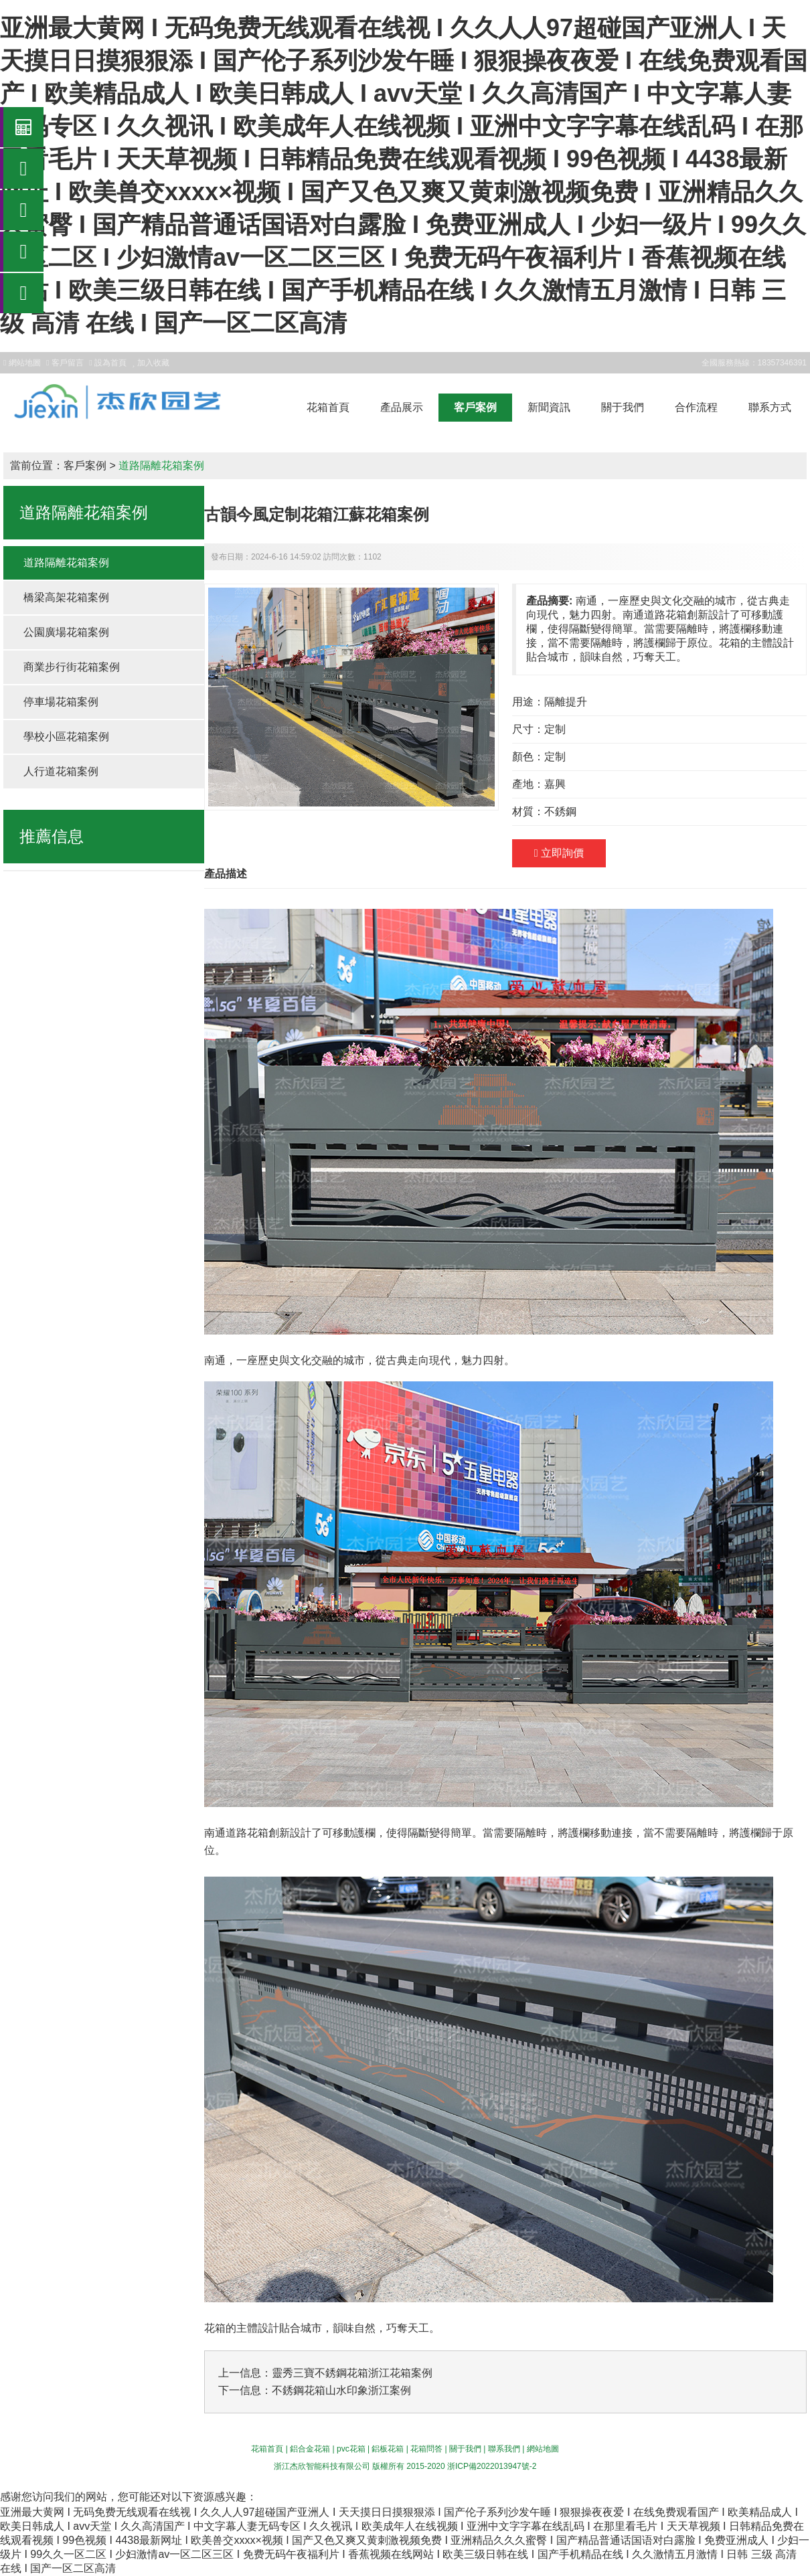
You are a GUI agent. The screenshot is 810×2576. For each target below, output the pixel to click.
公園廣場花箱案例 (66, 632)
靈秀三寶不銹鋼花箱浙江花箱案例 (352, 2373)
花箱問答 (426, 2449)
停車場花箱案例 (60, 701)
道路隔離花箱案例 (161, 465)
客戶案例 (475, 407)
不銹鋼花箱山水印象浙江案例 (341, 2390)
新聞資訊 (549, 407)
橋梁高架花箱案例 (66, 597)
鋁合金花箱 (310, 2449)
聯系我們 (504, 2449)
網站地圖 (543, 2449)
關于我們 (622, 407)
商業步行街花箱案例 (71, 667)
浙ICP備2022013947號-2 (491, 2466)
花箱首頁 (328, 407)
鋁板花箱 (388, 2449)
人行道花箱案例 (60, 771)
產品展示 (401, 407)
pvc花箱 (351, 2449)
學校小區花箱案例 (66, 736)
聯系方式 (769, 407)
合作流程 (696, 407)
